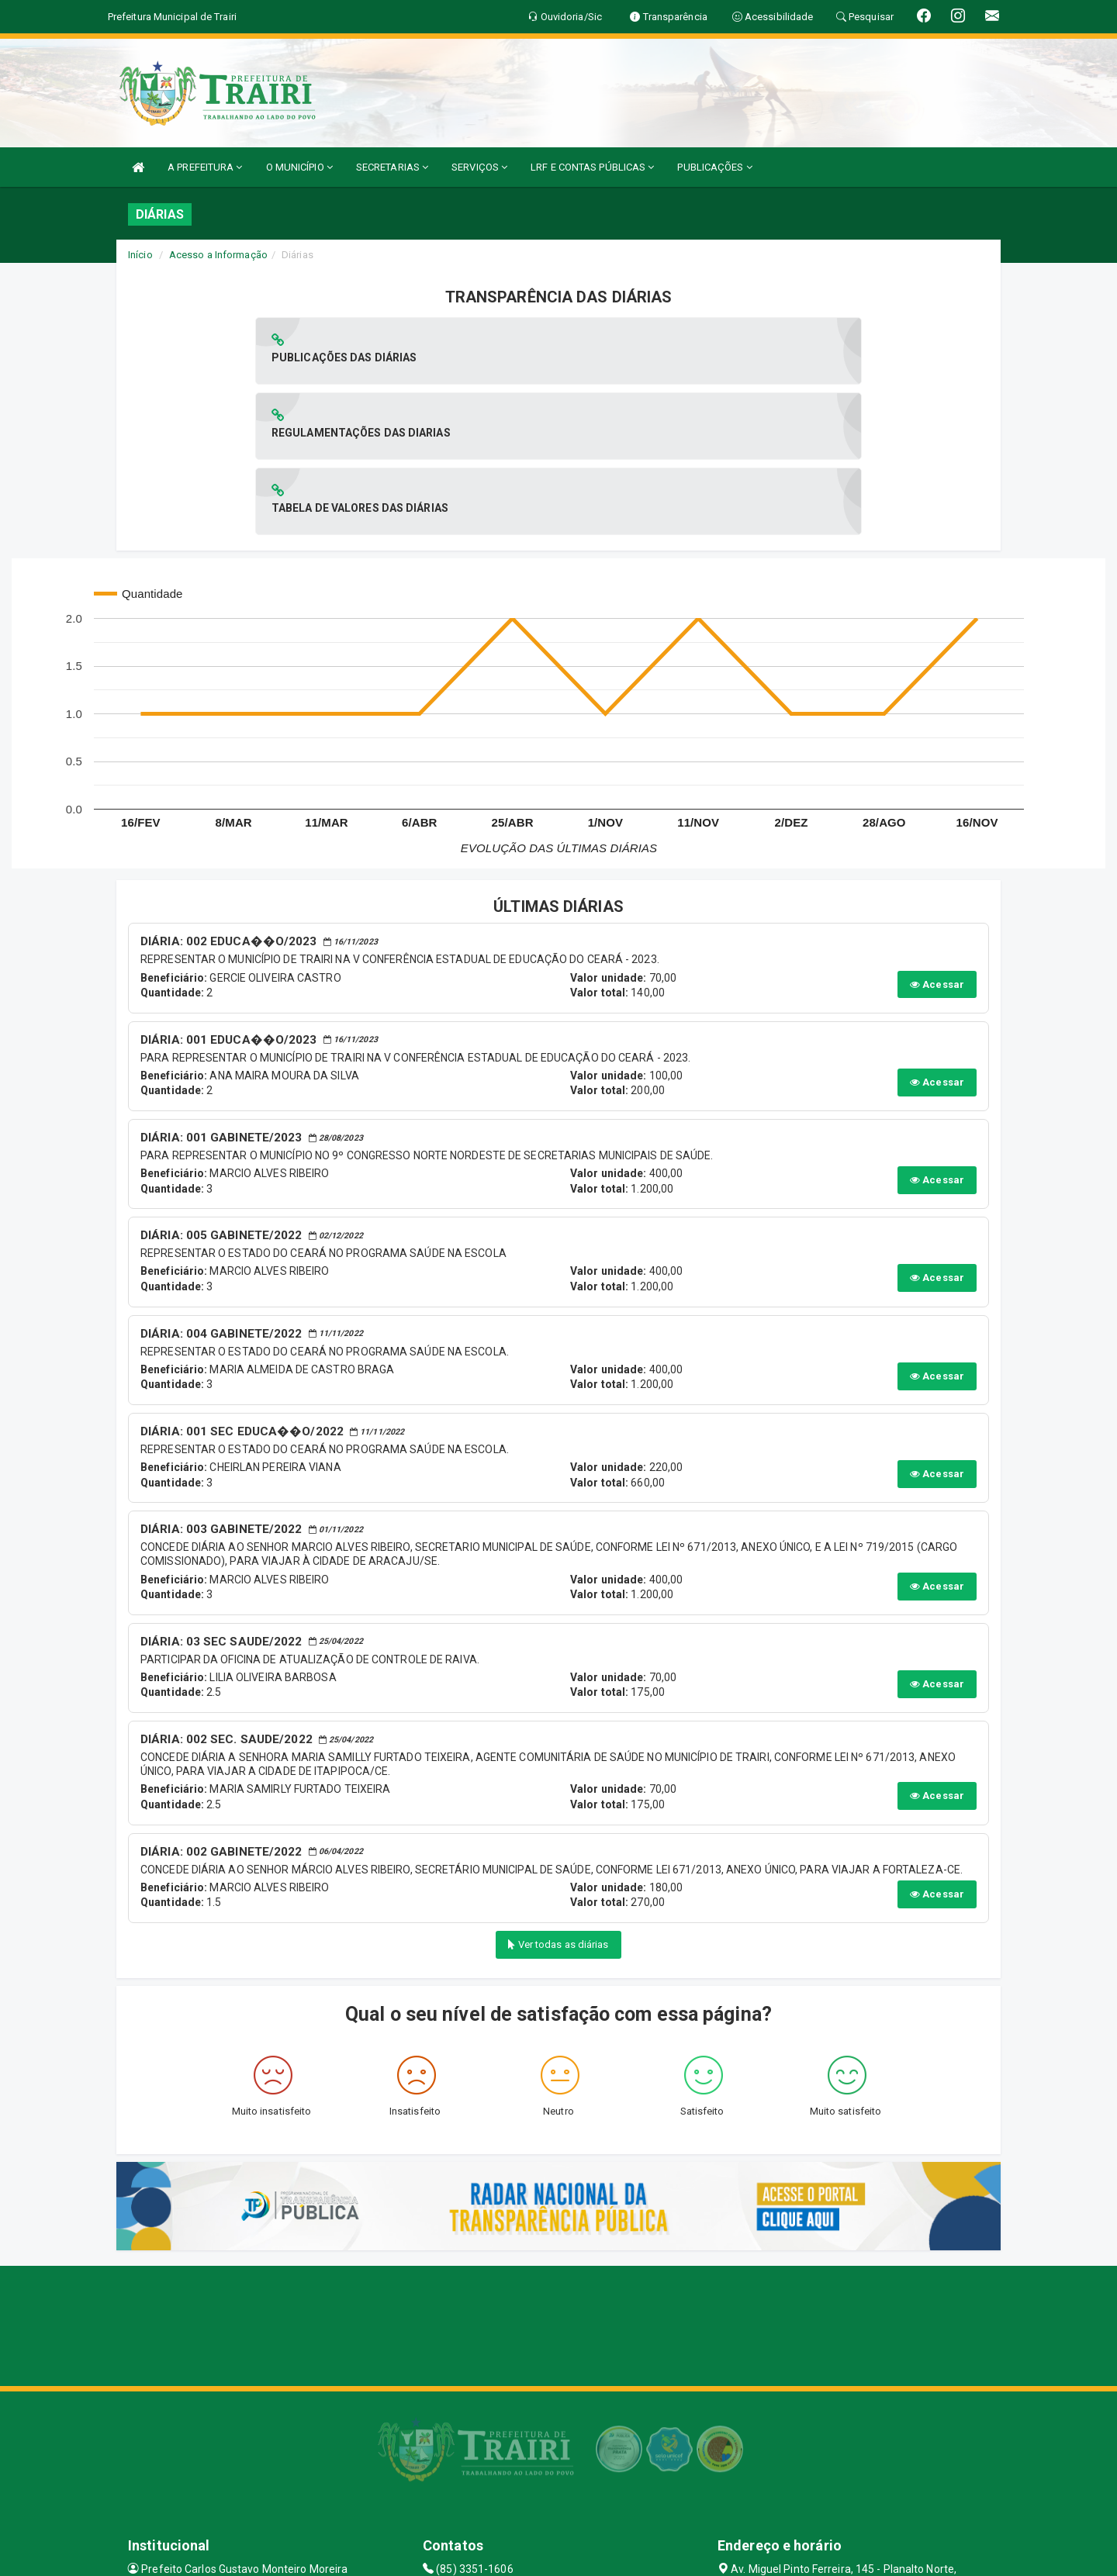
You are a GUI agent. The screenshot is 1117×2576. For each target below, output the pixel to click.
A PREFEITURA (205, 167)
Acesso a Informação (218, 255)
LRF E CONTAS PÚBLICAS (592, 167)
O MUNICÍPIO (299, 167)
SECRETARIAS (392, 167)
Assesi (504, 2556)
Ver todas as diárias (558, 1794)
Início (140, 255)
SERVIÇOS (479, 167)
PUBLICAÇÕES (714, 167)
